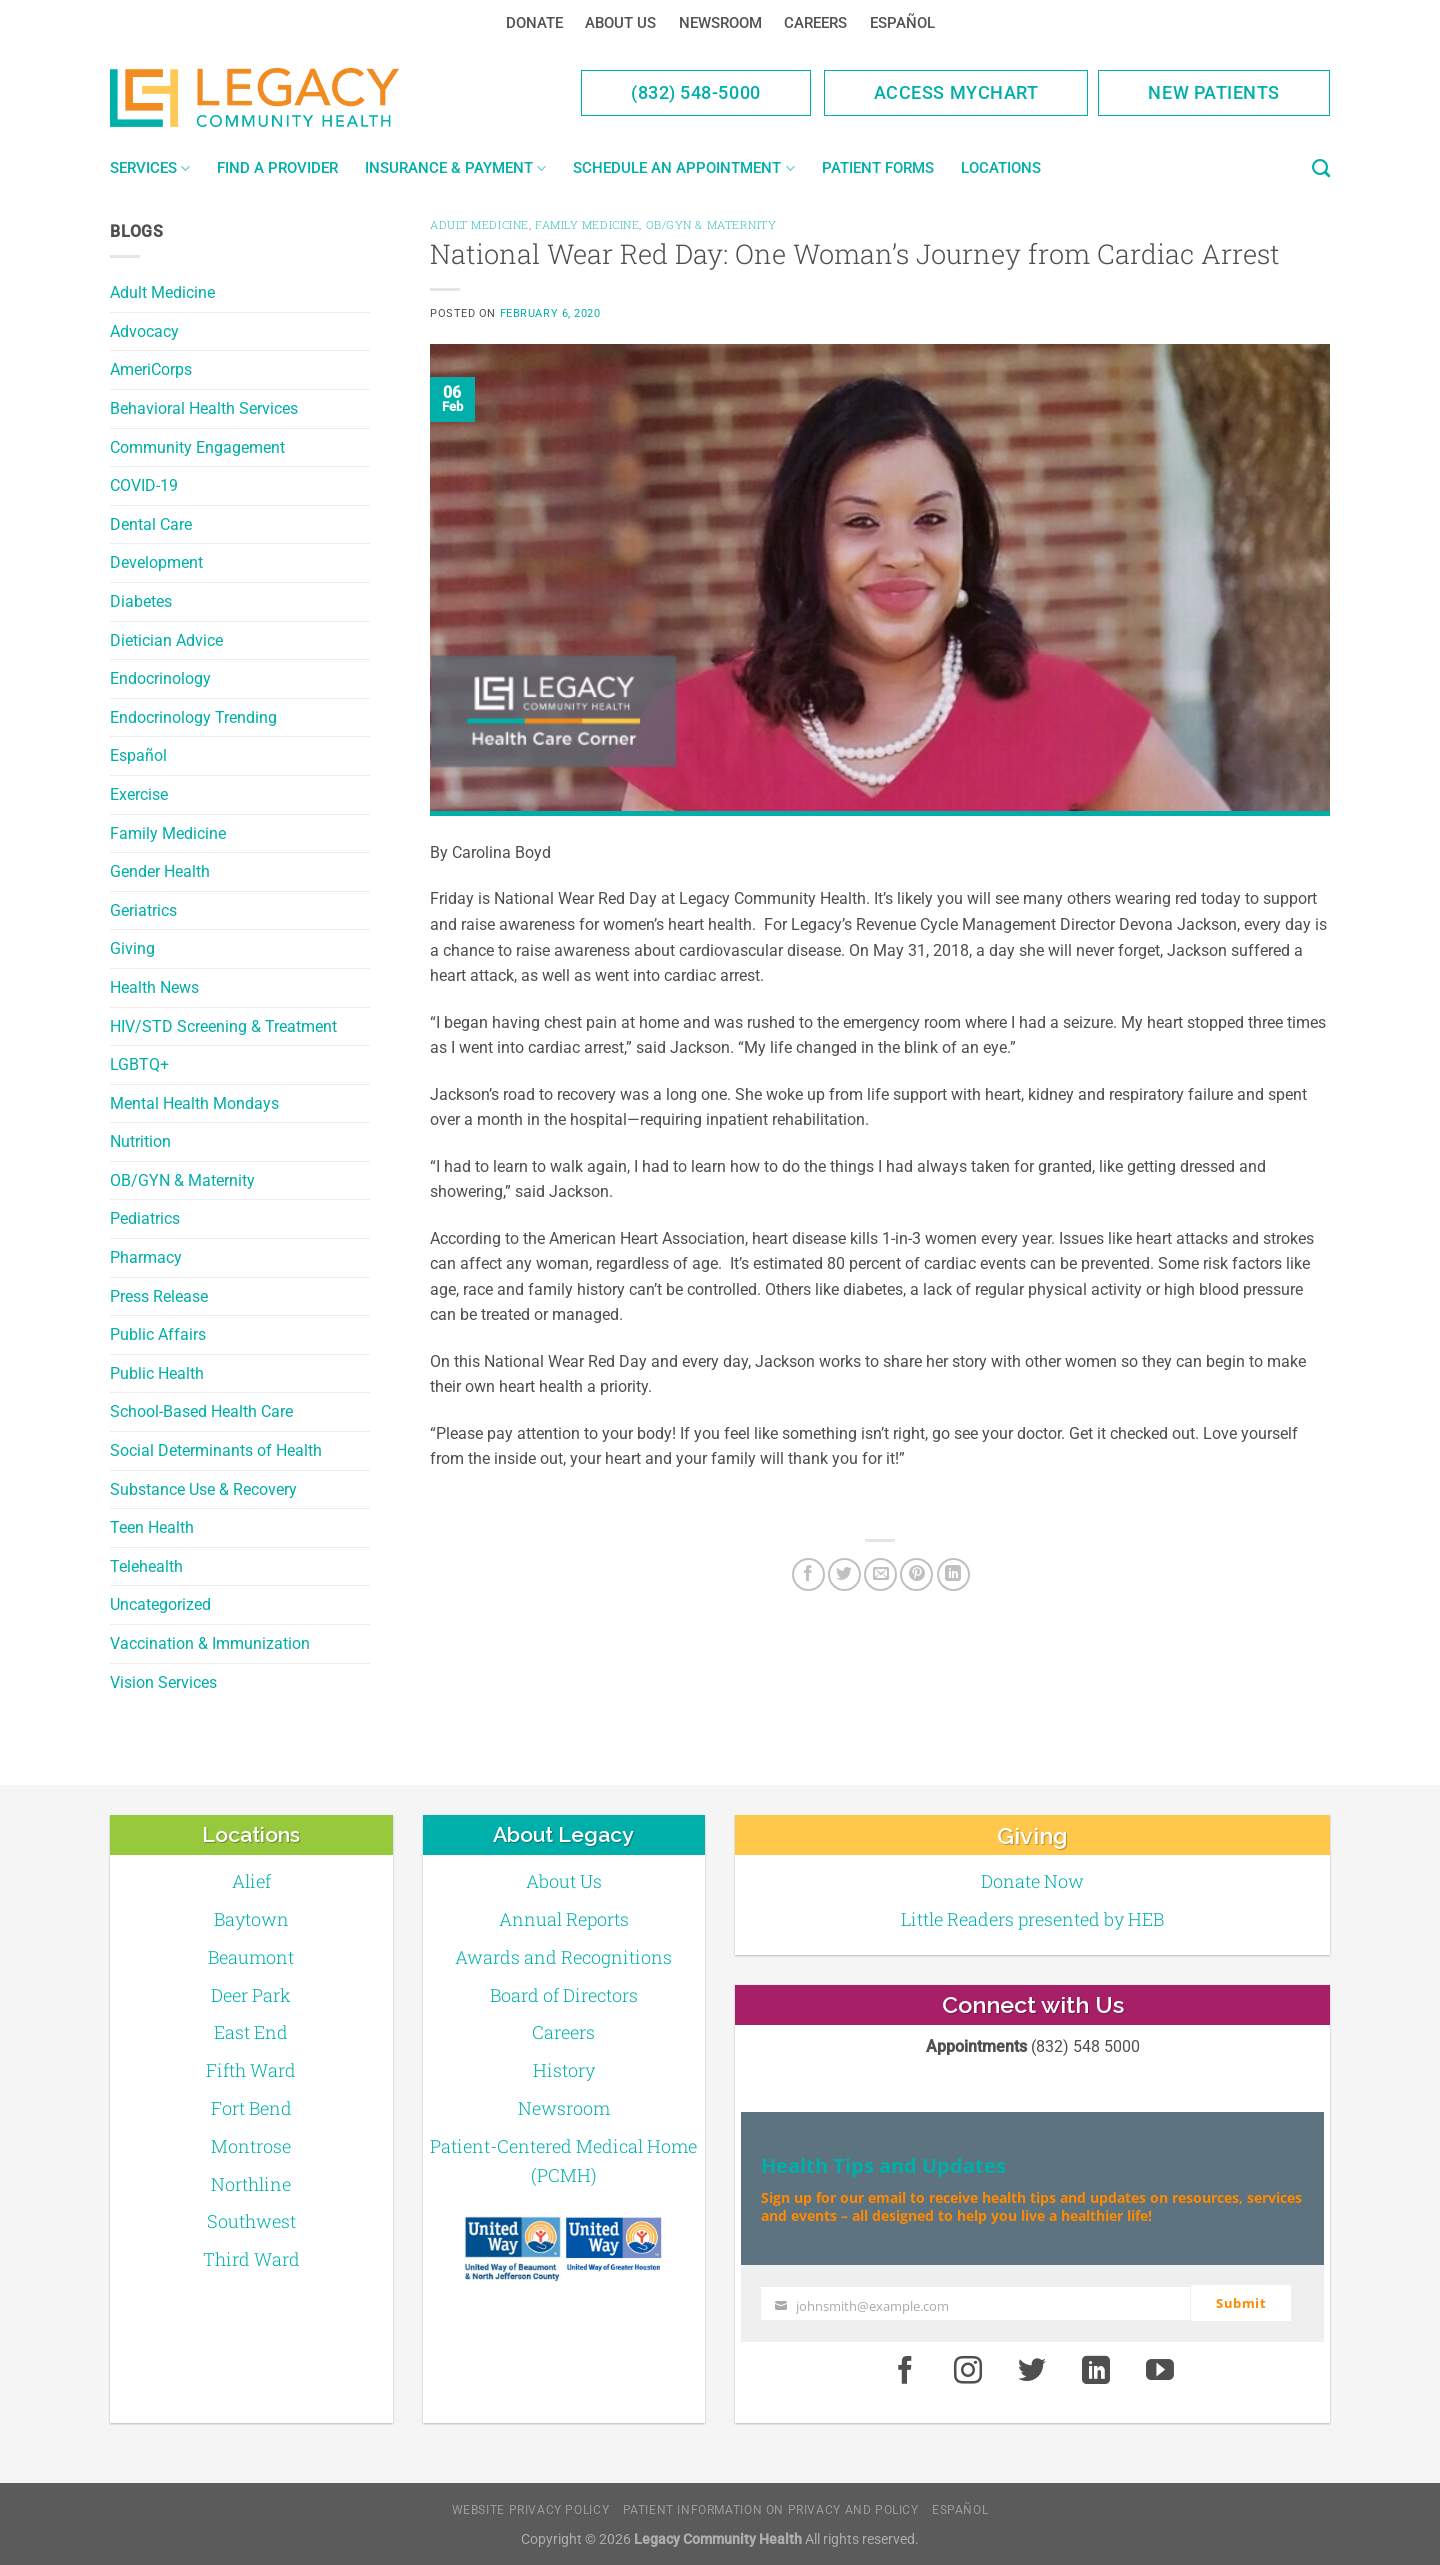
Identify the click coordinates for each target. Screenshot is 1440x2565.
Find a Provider (277, 168)
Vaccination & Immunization (210, 1643)
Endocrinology (160, 678)
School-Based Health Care (201, 1411)
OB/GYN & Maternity (182, 1180)
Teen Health (152, 1527)
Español (902, 23)
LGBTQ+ (139, 1064)
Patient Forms (878, 168)
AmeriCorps (151, 369)
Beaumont (251, 1957)
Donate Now (1032, 1881)
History (564, 2070)
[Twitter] (844, 1574)
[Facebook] (808, 1574)
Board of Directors (564, 1995)
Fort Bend (251, 2108)
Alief (251, 1881)
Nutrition (140, 1141)
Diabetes (141, 601)
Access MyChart (956, 92)
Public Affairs (158, 1334)
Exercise (139, 794)
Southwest (251, 2221)
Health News (154, 987)
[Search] (1321, 169)
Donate (534, 23)
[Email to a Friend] (880, 1574)
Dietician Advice (166, 640)
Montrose (251, 2146)
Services (150, 168)
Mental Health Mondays (194, 1103)
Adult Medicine (162, 292)
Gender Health (160, 871)
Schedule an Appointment (683, 168)
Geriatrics (143, 910)
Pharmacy (146, 1257)
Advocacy (144, 331)
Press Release (159, 1296)
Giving (132, 948)
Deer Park (251, 1995)
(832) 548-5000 (696, 92)
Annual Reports (564, 1919)
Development (156, 562)
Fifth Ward (251, 2070)
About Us (620, 23)
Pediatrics (145, 1218)
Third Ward (251, 2259)
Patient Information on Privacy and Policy (771, 2510)
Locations (1001, 168)
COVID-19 (144, 485)
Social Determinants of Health (216, 1450)
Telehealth (146, 1566)
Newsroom (720, 23)
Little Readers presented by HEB (1032, 1919)
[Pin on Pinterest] (916, 1574)
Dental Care (151, 524)
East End (251, 2032)
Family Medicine (168, 833)
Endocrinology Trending (193, 717)
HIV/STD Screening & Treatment (223, 1026)
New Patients (1214, 92)
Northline (251, 2184)
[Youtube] (1160, 2370)
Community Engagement (197, 447)
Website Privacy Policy (530, 2510)
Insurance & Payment (455, 168)
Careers (815, 23)
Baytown (251, 1919)
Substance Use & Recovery (203, 1489)
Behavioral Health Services (204, 408)
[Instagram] (969, 2370)
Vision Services (163, 1682)
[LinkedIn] (953, 1574)
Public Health (157, 1373)
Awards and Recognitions (563, 1957)
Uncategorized (160, 1604)
